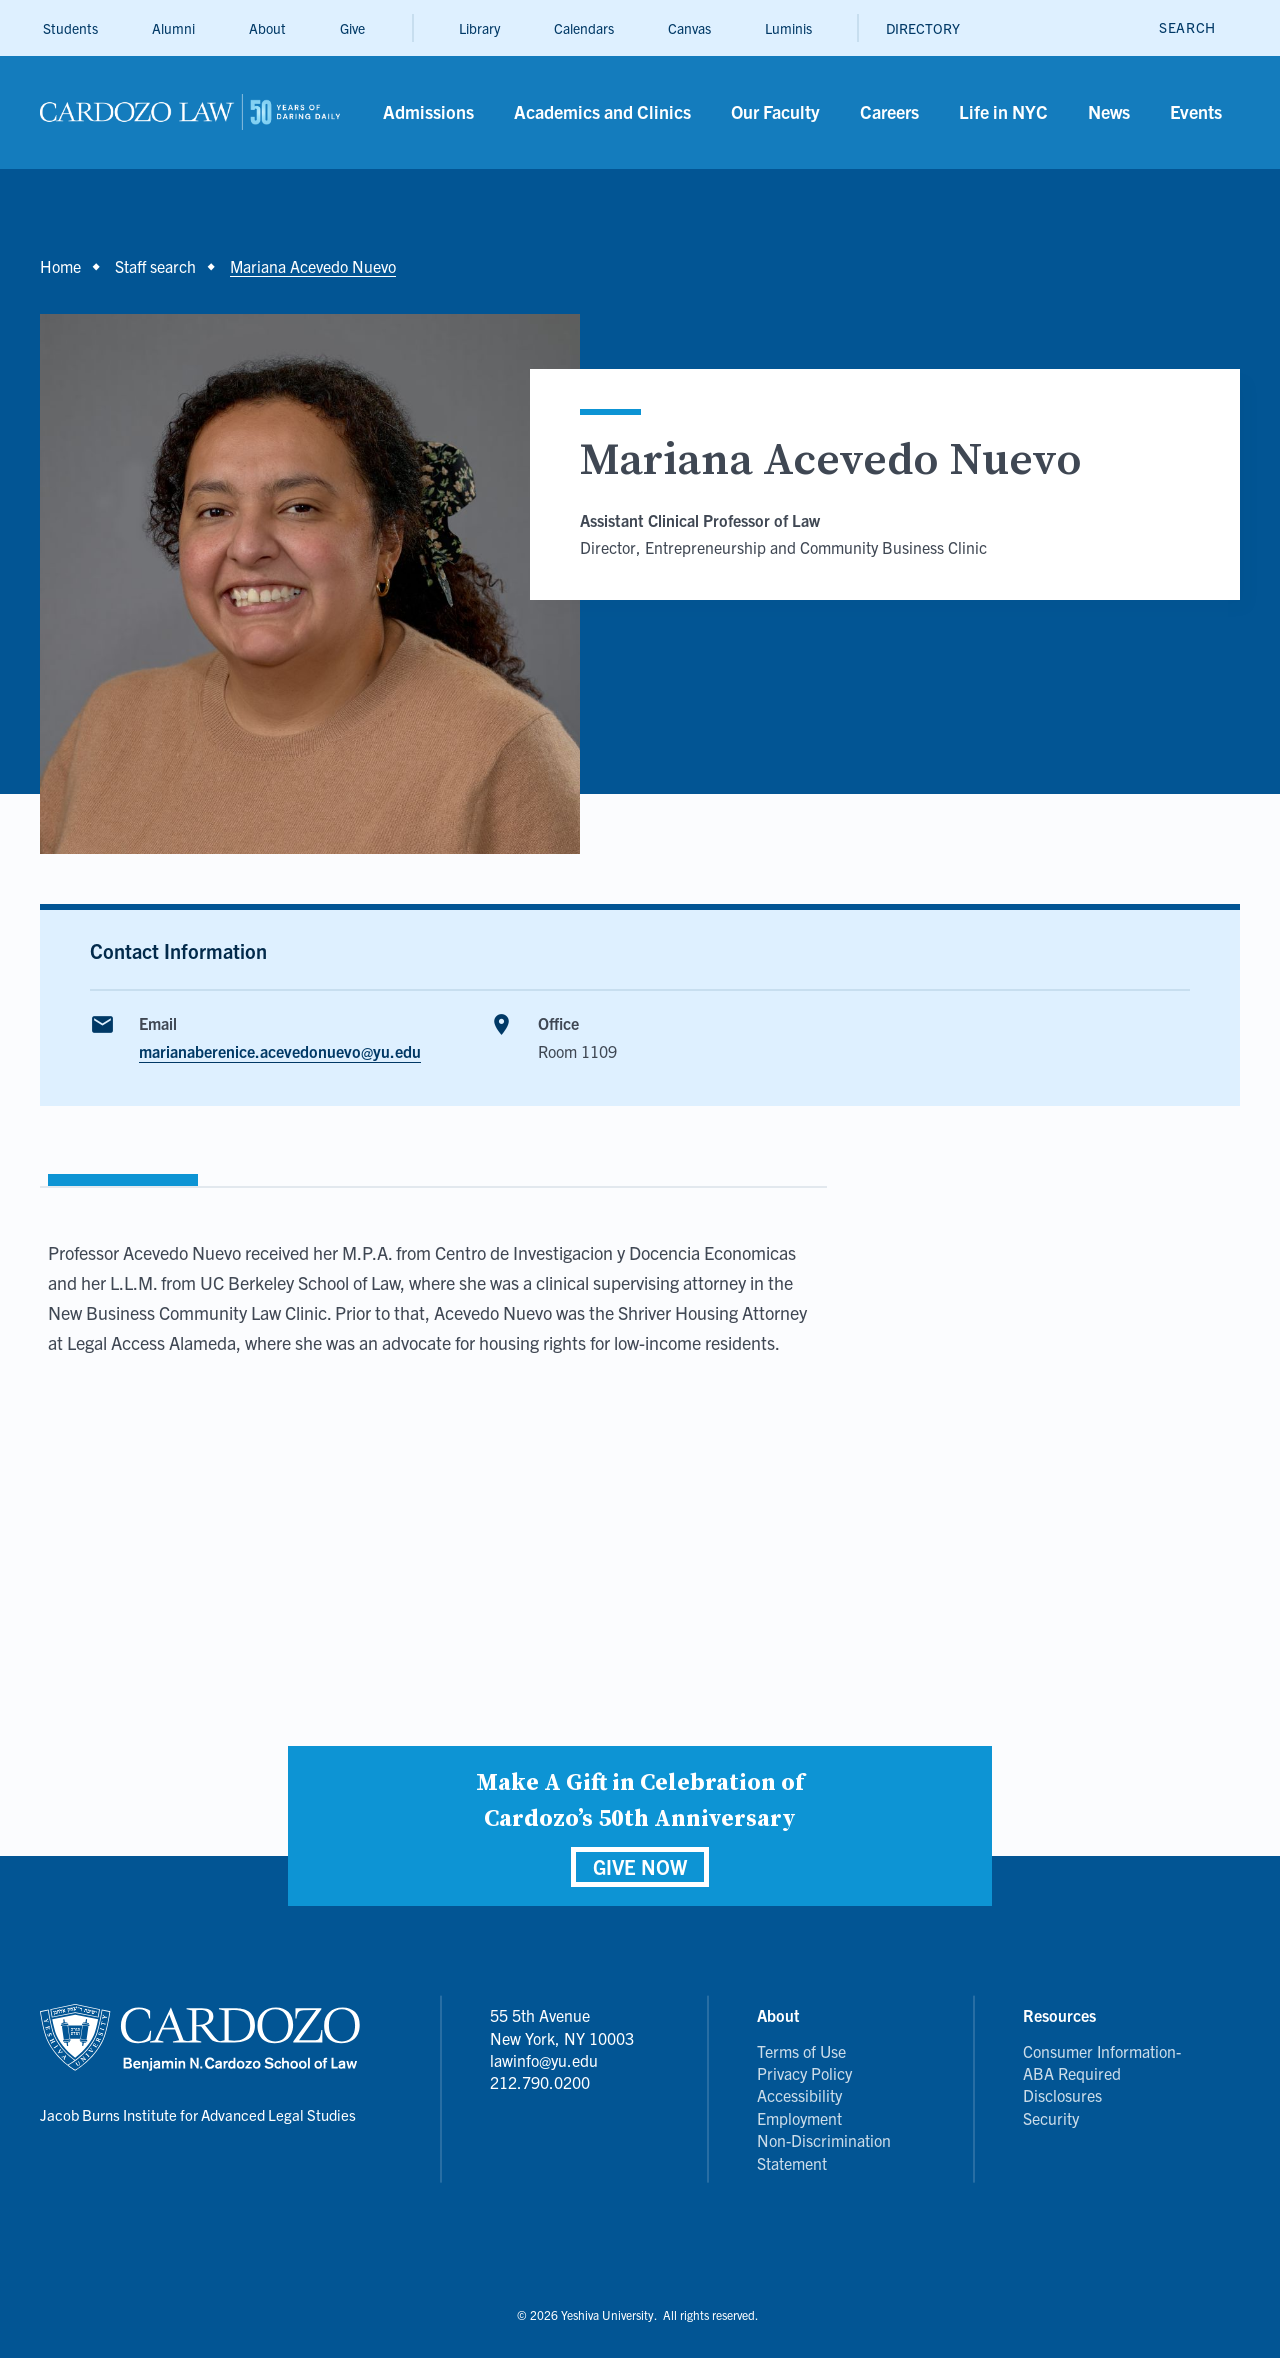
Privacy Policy (804, 2073)
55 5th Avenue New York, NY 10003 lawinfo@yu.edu (562, 2037)
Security (1051, 2118)
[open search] (1187, 27)
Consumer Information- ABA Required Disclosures (1102, 2073)
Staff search (155, 266)
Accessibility (799, 2095)
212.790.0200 (540, 2082)
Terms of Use (801, 2051)
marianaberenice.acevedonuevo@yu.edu (280, 1051)
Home (60, 266)
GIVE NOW (640, 1866)
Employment (799, 2118)
